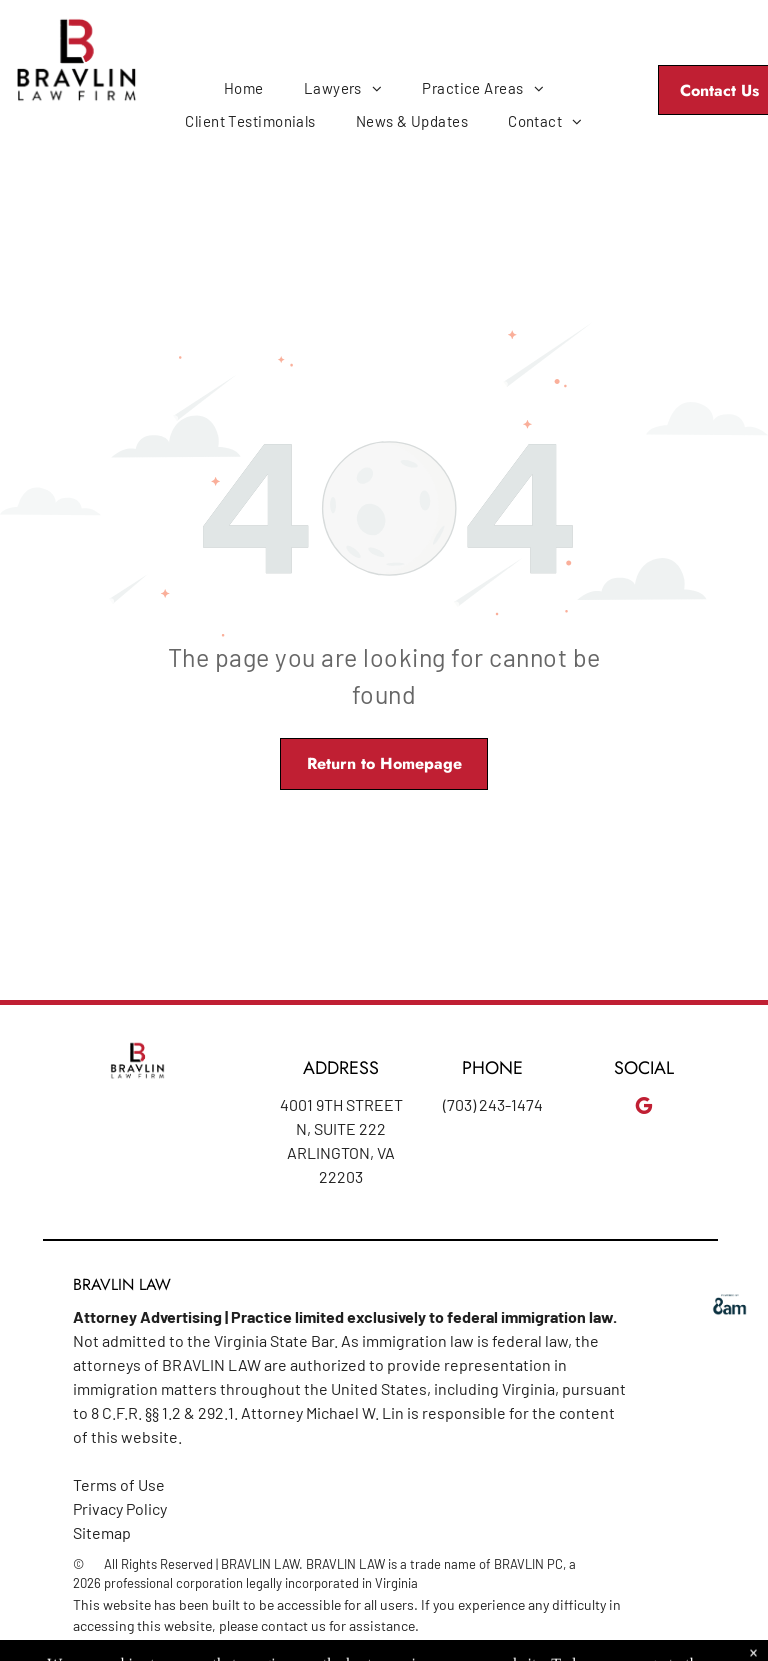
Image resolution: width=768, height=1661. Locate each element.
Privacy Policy (120, 1508)
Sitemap (102, 1532)
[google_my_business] (644, 1108)
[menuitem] (244, 88)
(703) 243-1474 (493, 1104)
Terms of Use (119, 1484)
